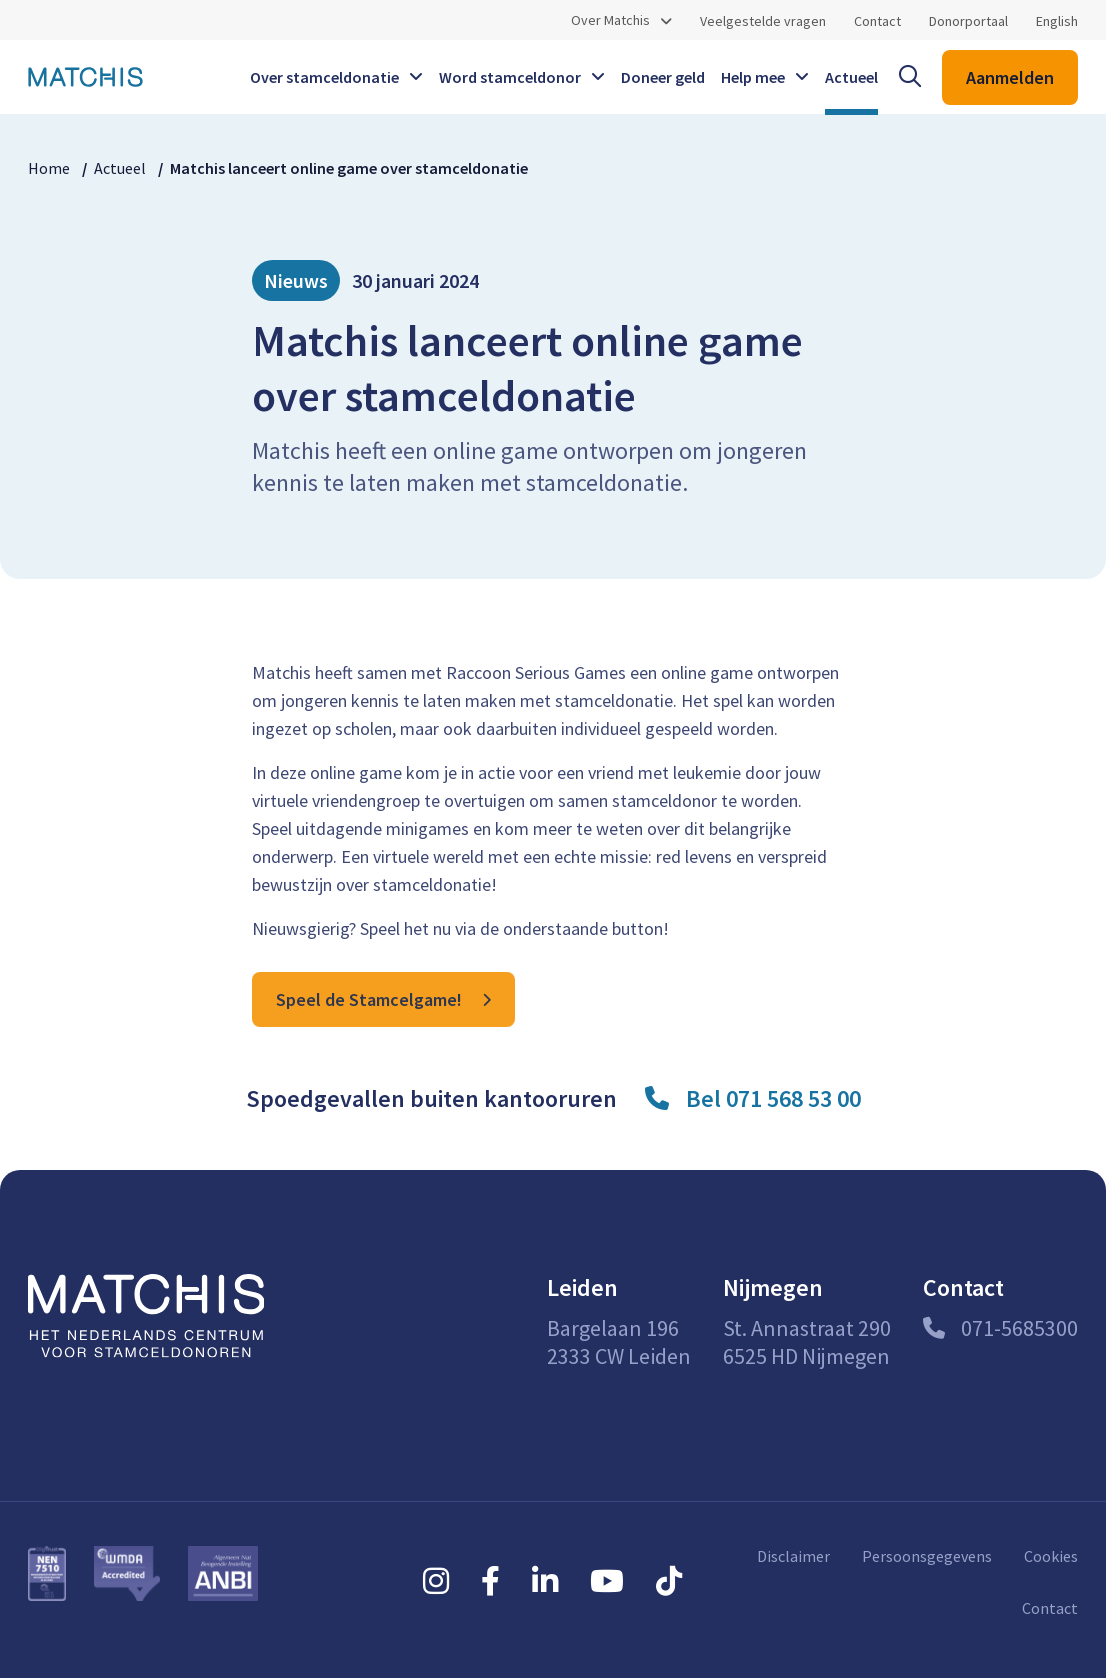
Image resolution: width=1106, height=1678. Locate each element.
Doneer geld (663, 77)
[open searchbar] (910, 77)
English (1057, 21)
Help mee (753, 77)
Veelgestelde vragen (763, 21)
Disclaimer (793, 1556)
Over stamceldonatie (324, 77)
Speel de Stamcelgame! (369, 999)
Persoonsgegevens (927, 1556)
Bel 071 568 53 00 (773, 1098)
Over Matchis (610, 20)
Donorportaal (968, 21)
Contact (877, 21)
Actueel (851, 77)
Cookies (1051, 1556)
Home (49, 168)
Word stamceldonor (510, 77)
